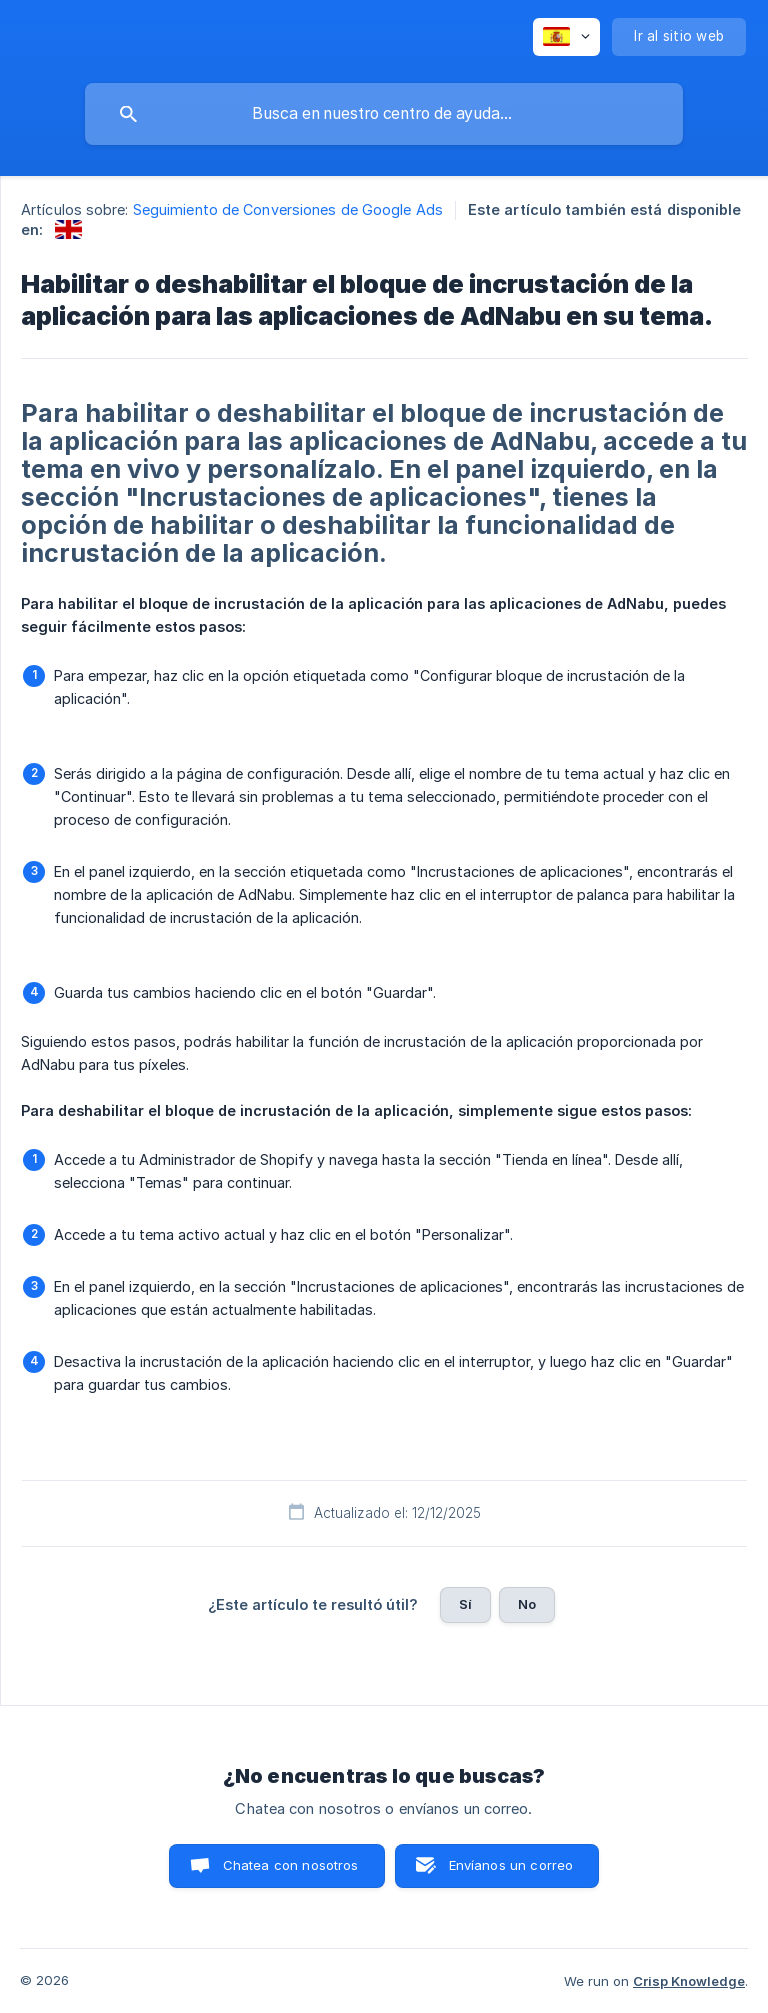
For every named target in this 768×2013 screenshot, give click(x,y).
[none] (566, 37)
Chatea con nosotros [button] (291, 1865)
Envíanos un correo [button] (511, 1865)
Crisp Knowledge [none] (689, 1981)
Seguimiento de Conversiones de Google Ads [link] (288, 209)
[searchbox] (384, 114)
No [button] (527, 1604)
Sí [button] (465, 1604)
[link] (68, 229)
